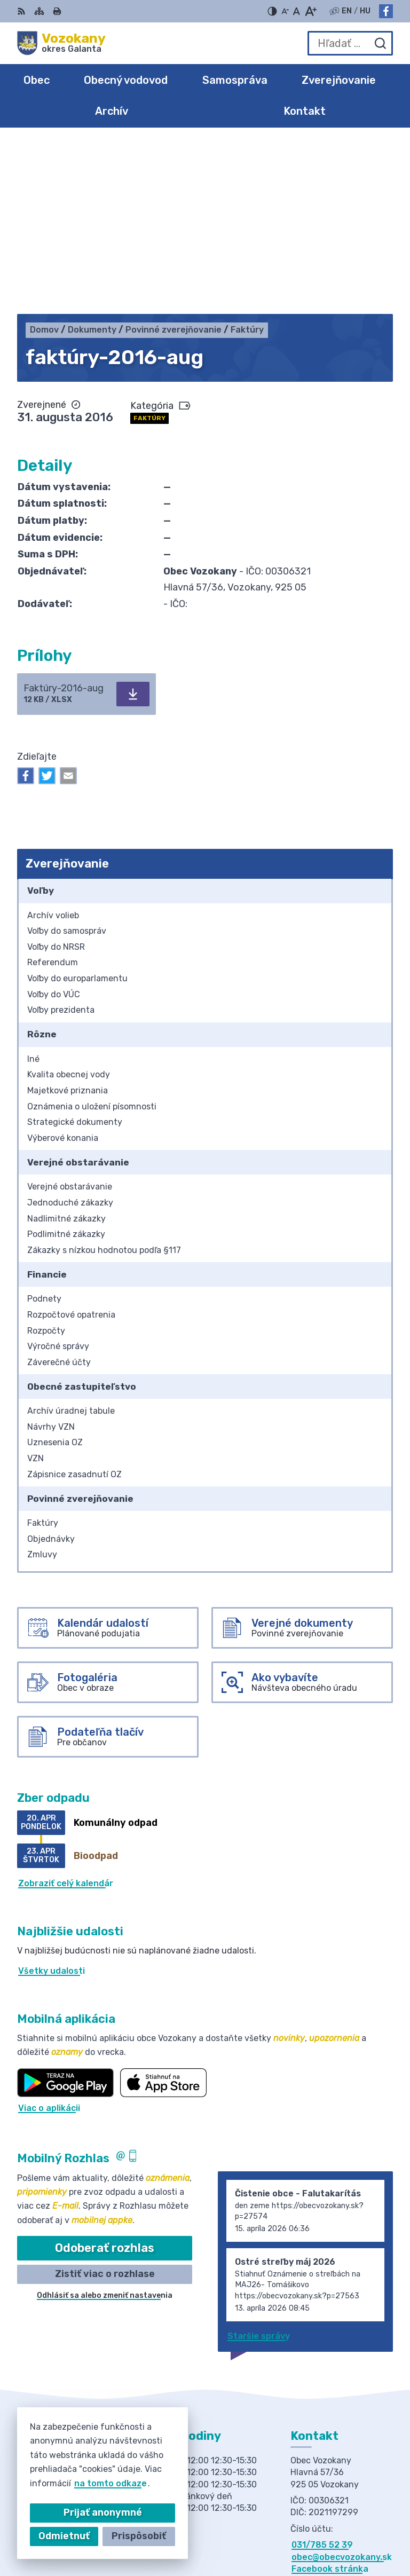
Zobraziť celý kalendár (65, 1712)
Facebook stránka (329, 2398)
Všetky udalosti (51, 1800)
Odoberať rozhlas (104, 2077)
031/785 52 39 (322, 2374)
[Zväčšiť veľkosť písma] (310, 11)
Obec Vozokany (359, 2533)
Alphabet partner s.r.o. (344, 2519)
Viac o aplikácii (49, 1937)
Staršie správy (258, 2165)
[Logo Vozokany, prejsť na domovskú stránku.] (61, 43)
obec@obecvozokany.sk (341, 2386)
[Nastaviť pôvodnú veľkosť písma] (296, 11)
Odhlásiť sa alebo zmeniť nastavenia (104, 2124)
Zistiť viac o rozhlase (105, 2103)
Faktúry (149, 247)
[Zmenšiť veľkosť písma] (285, 11)
